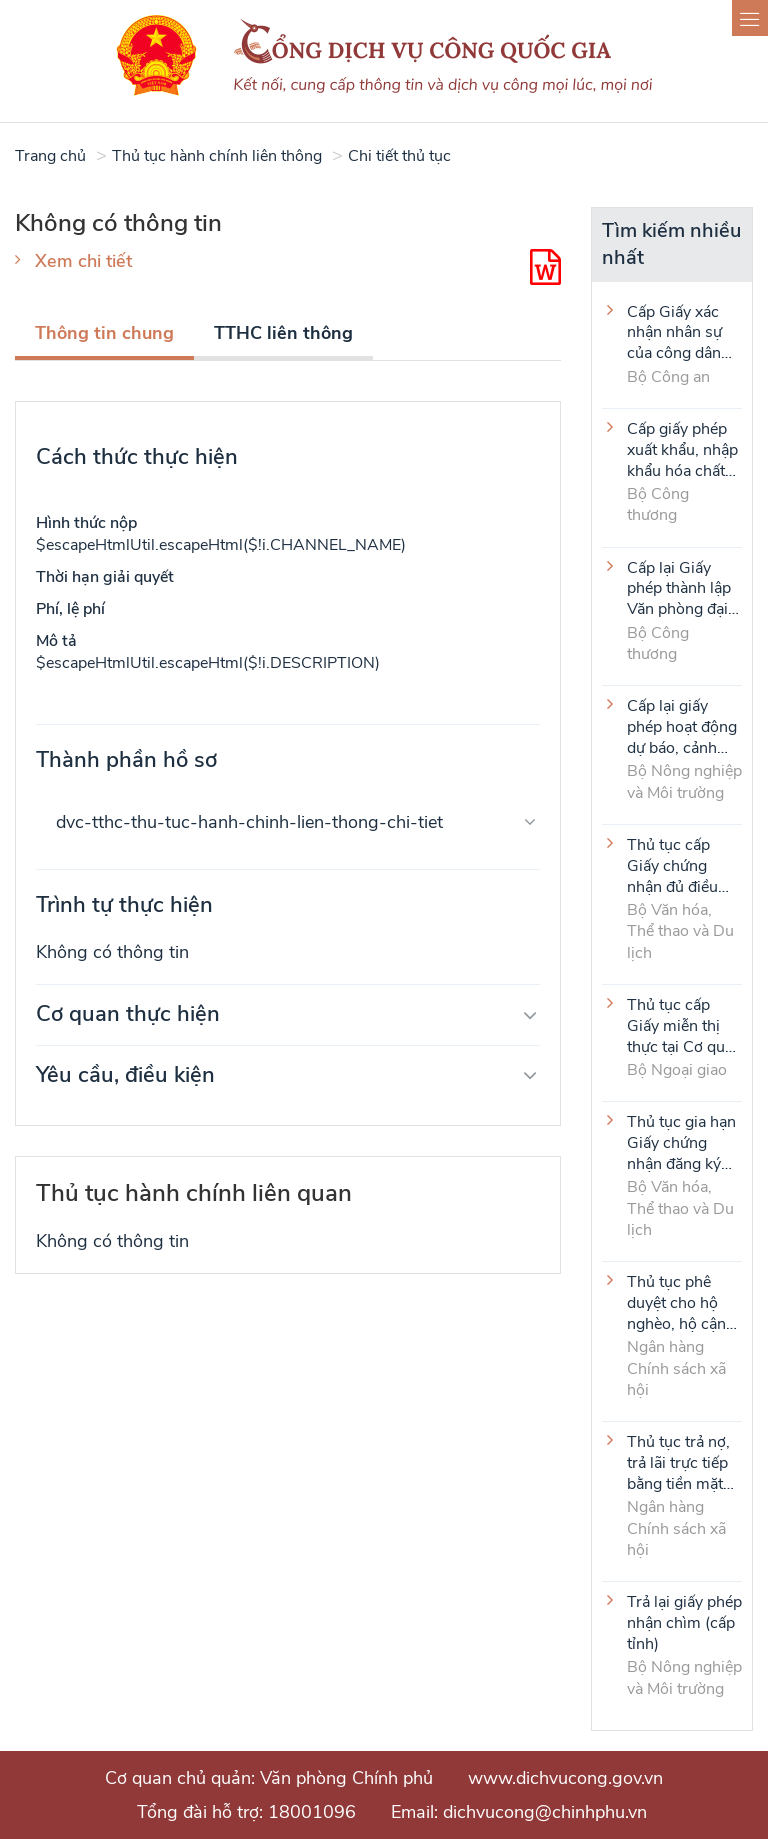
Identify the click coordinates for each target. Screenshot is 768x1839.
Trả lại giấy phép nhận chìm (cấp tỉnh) (684, 1622)
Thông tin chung (104, 333)
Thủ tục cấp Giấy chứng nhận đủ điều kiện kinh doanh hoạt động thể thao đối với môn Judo (682, 865)
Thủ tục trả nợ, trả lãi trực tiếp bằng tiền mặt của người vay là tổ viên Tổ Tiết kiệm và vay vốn (683, 1462)
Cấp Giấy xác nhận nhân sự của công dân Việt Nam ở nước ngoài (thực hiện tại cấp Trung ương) (674, 332)
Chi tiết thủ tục (399, 156)
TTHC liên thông (283, 333)
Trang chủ (50, 156)
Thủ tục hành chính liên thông (217, 156)
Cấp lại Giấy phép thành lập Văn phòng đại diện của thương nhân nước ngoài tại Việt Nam (683, 588)
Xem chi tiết (83, 261)
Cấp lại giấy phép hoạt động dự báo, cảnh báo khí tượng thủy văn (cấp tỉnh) (682, 726)
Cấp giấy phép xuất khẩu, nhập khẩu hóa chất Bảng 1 (682, 449)
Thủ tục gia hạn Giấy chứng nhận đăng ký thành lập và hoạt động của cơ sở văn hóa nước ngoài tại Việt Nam (681, 1142)
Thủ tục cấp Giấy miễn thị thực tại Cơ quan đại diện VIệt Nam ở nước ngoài (684, 1025)
